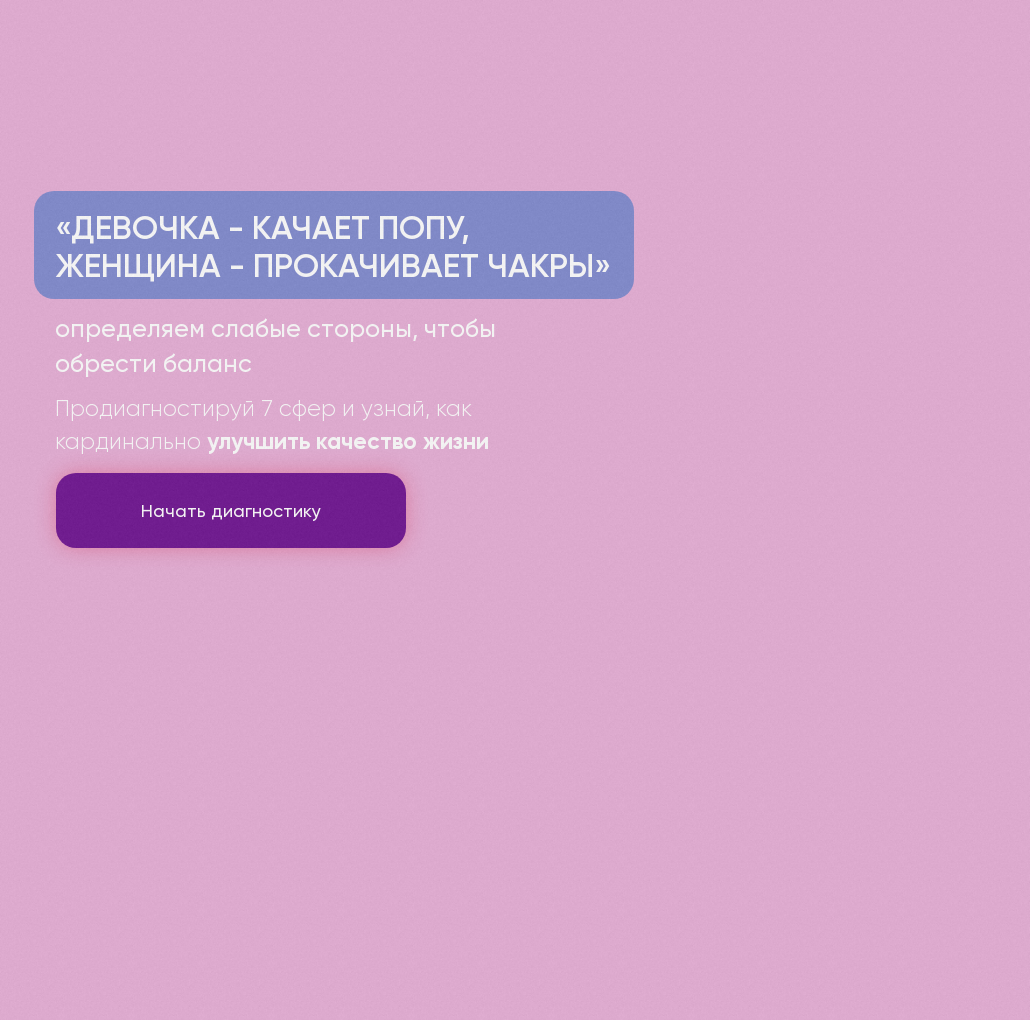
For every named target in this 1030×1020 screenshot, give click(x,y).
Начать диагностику (231, 510)
